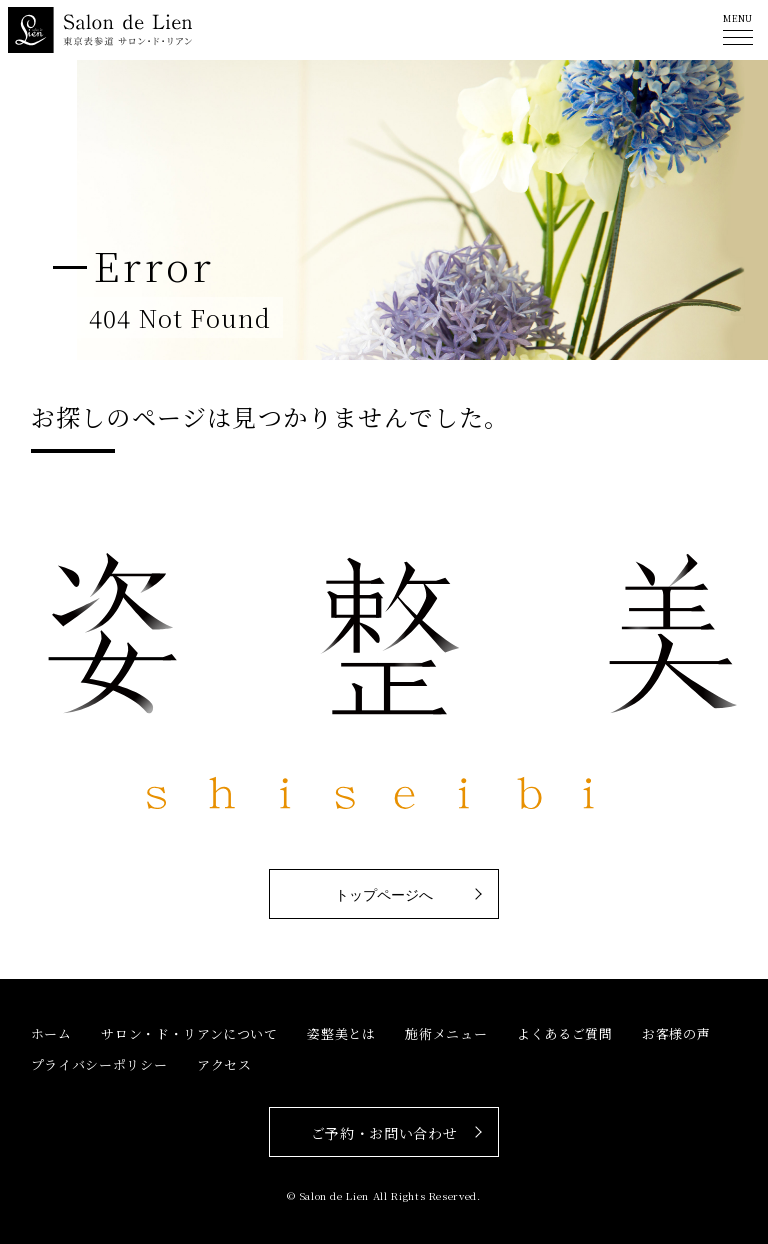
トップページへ (384, 895)
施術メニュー (446, 1033)
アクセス (224, 1064)
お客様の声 (676, 1033)
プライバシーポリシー (99, 1064)
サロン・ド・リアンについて (189, 1033)
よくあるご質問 (565, 1033)
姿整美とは (341, 1033)
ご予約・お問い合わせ (384, 1133)
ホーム (51, 1033)
